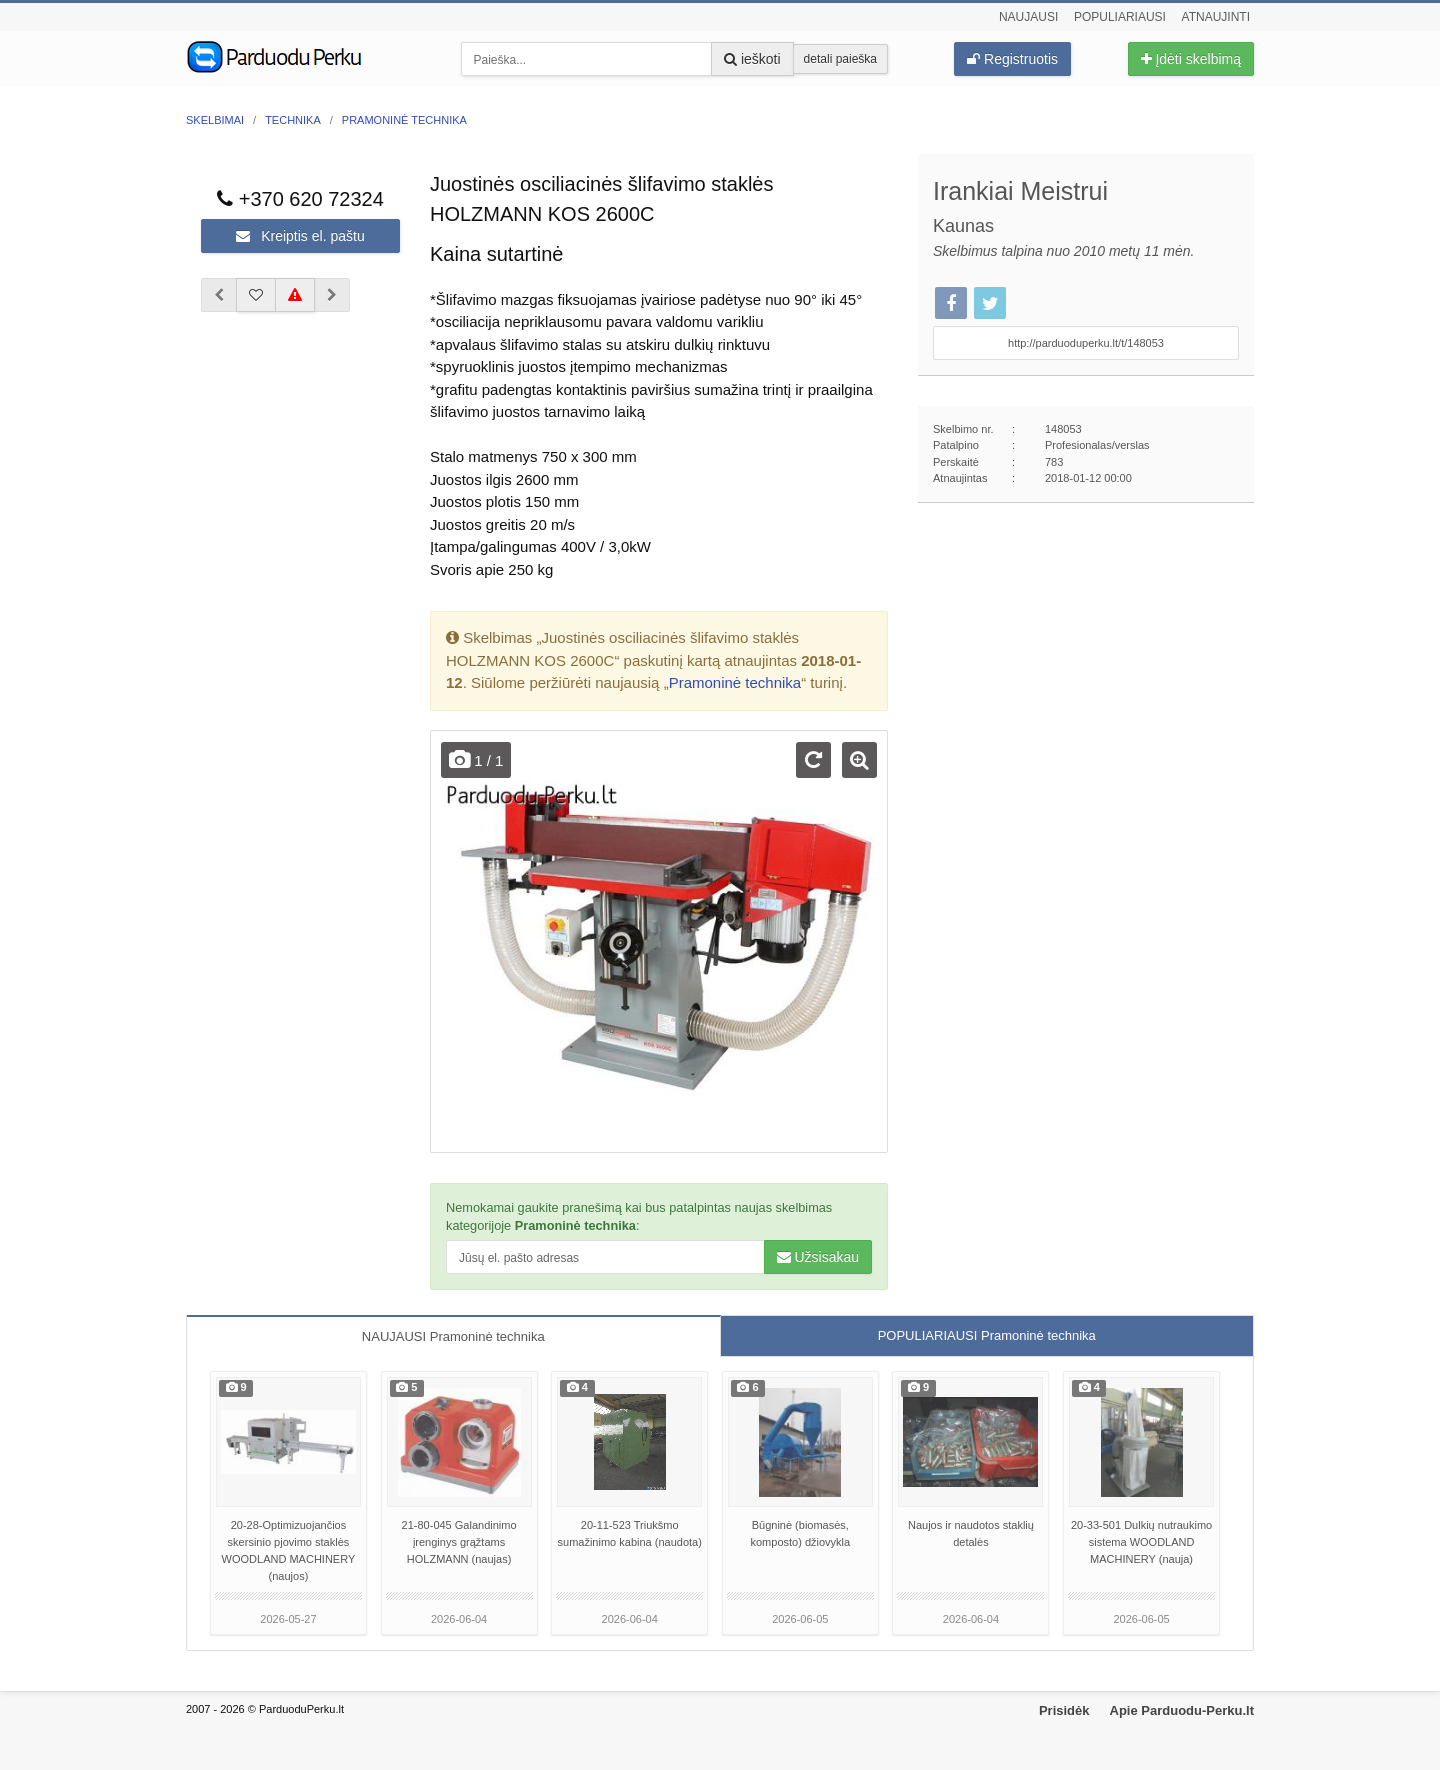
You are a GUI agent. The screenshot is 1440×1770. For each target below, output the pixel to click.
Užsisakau (818, 1257)
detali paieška (840, 59)
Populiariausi (1120, 17)
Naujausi (1028, 17)
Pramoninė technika (735, 682)
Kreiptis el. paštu (300, 236)
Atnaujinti (1216, 17)
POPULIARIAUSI (987, 1335)
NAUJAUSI (453, 1336)
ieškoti (752, 59)
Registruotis (1012, 59)
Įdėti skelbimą (1191, 59)
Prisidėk (1064, 1710)
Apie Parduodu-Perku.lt (1182, 1710)
